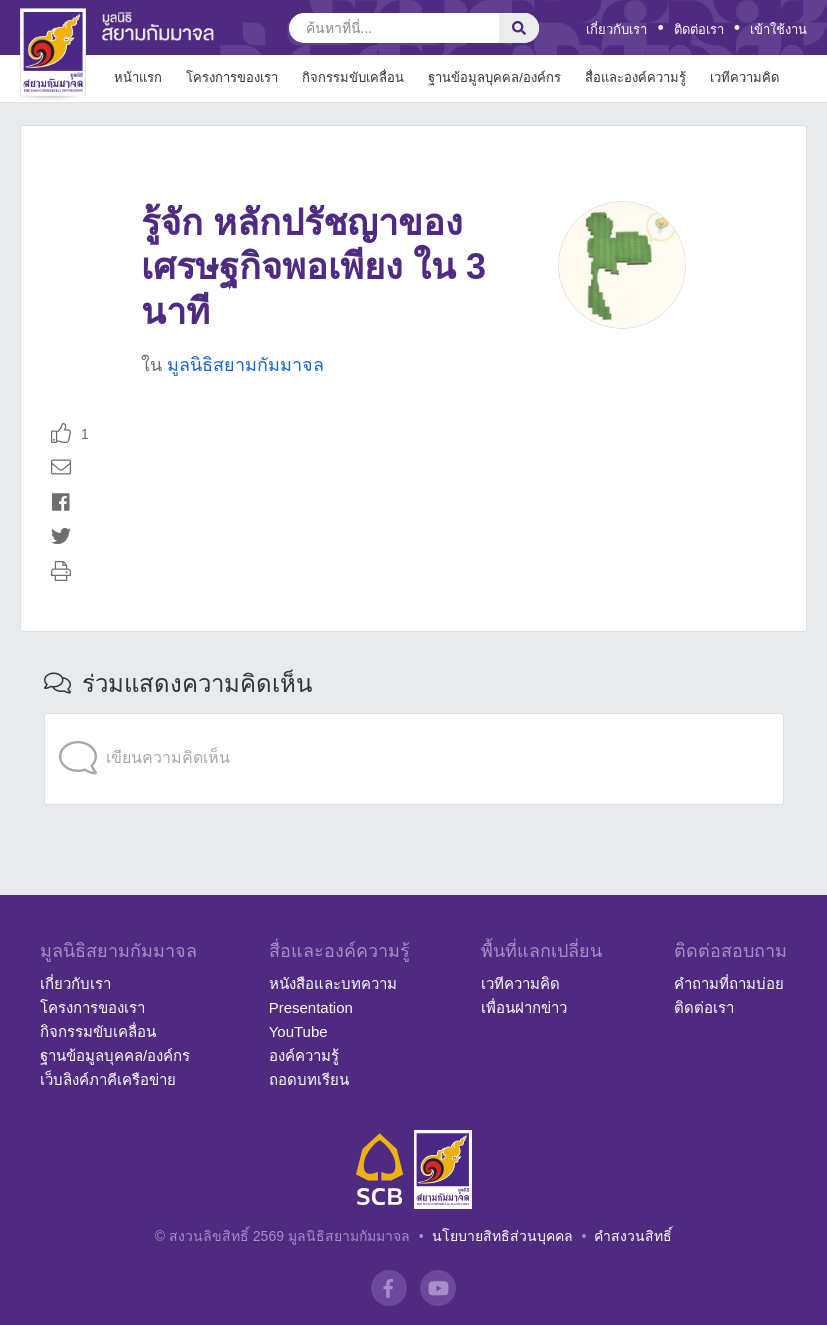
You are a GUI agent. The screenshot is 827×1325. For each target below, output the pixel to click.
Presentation (311, 1007)
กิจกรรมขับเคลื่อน (98, 1031)
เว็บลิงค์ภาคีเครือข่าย (108, 1079)
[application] (413, 718)
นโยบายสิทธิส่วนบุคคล (502, 1236)
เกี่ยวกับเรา (616, 29)
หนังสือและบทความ (333, 983)
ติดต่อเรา (699, 29)
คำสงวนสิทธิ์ (633, 1236)
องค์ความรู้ (304, 1055)
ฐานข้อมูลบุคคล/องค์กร (115, 1055)
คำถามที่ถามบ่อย (729, 983)
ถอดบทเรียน (309, 1079)
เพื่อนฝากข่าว (524, 1007)
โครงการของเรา (92, 1007)
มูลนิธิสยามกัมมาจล (245, 365)
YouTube (298, 1031)
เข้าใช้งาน (778, 29)
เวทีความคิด (520, 983)
